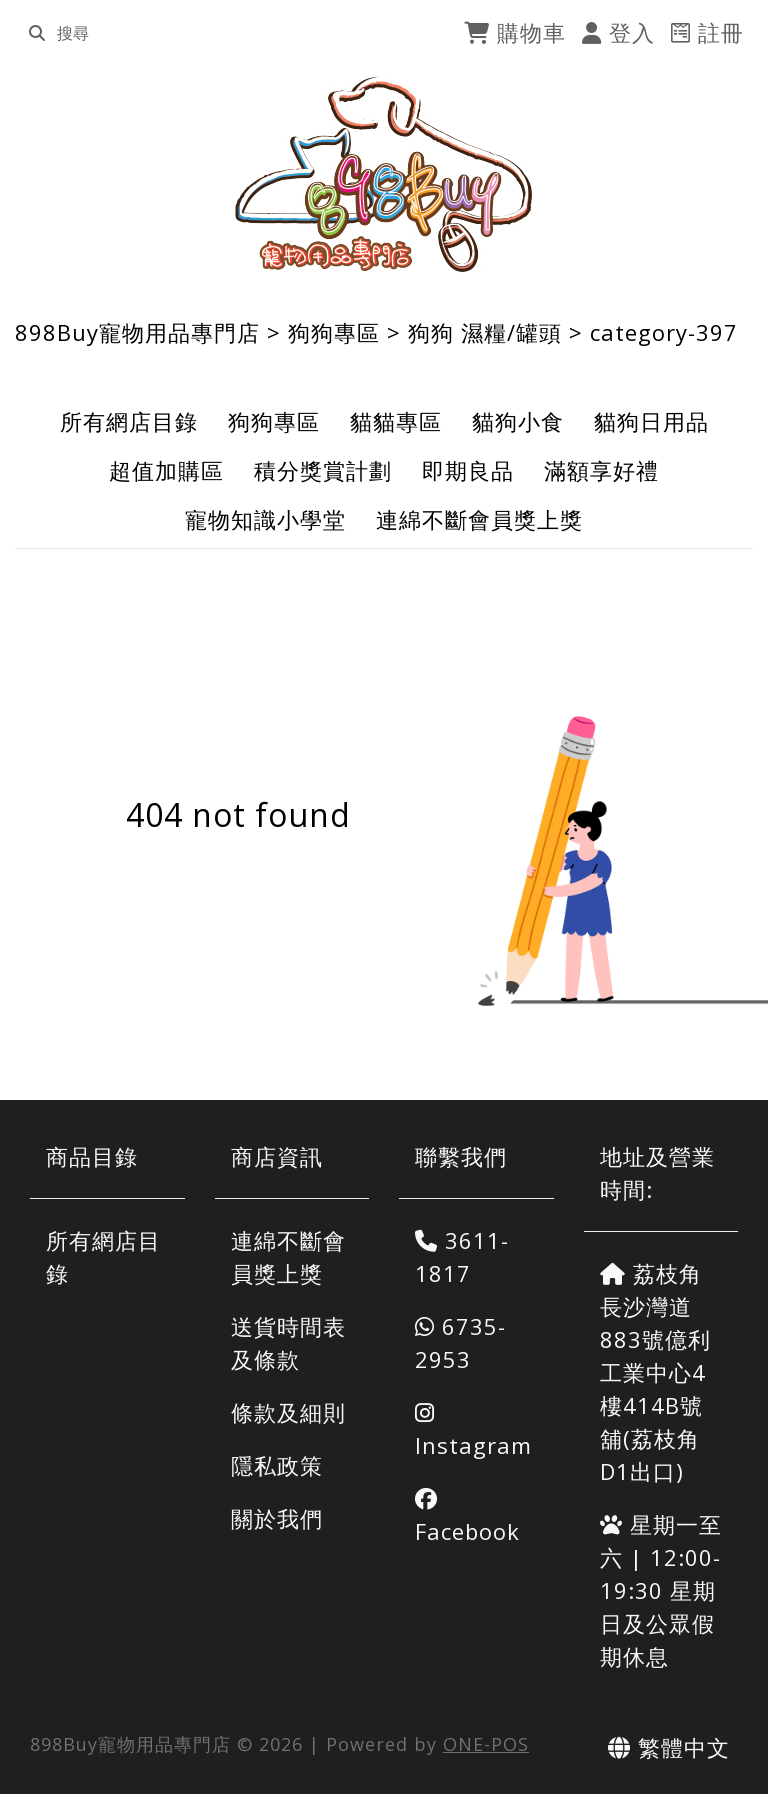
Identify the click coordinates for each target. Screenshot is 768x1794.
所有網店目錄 (129, 421)
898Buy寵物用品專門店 (137, 332)
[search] (37, 33)
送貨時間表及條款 (288, 1342)
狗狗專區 (334, 332)
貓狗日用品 (651, 421)
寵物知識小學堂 (265, 519)
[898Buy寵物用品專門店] (384, 174)
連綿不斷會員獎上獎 (479, 519)
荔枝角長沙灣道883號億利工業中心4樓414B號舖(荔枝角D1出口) (655, 1372)
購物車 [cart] (515, 32)
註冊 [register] (707, 32)
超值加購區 (166, 470)
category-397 (664, 332)
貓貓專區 (396, 421)
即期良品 (468, 470)
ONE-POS (486, 1744)
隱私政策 (277, 1465)
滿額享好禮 (601, 470)
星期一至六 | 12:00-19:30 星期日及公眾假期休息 (661, 1590)
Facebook (467, 1517)
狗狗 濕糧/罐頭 (485, 332)
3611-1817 (462, 1256)
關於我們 (277, 1518)
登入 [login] (618, 32)
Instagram (473, 1431)
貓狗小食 (518, 421)
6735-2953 (460, 1342)
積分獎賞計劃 (323, 470)
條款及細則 (288, 1412)
